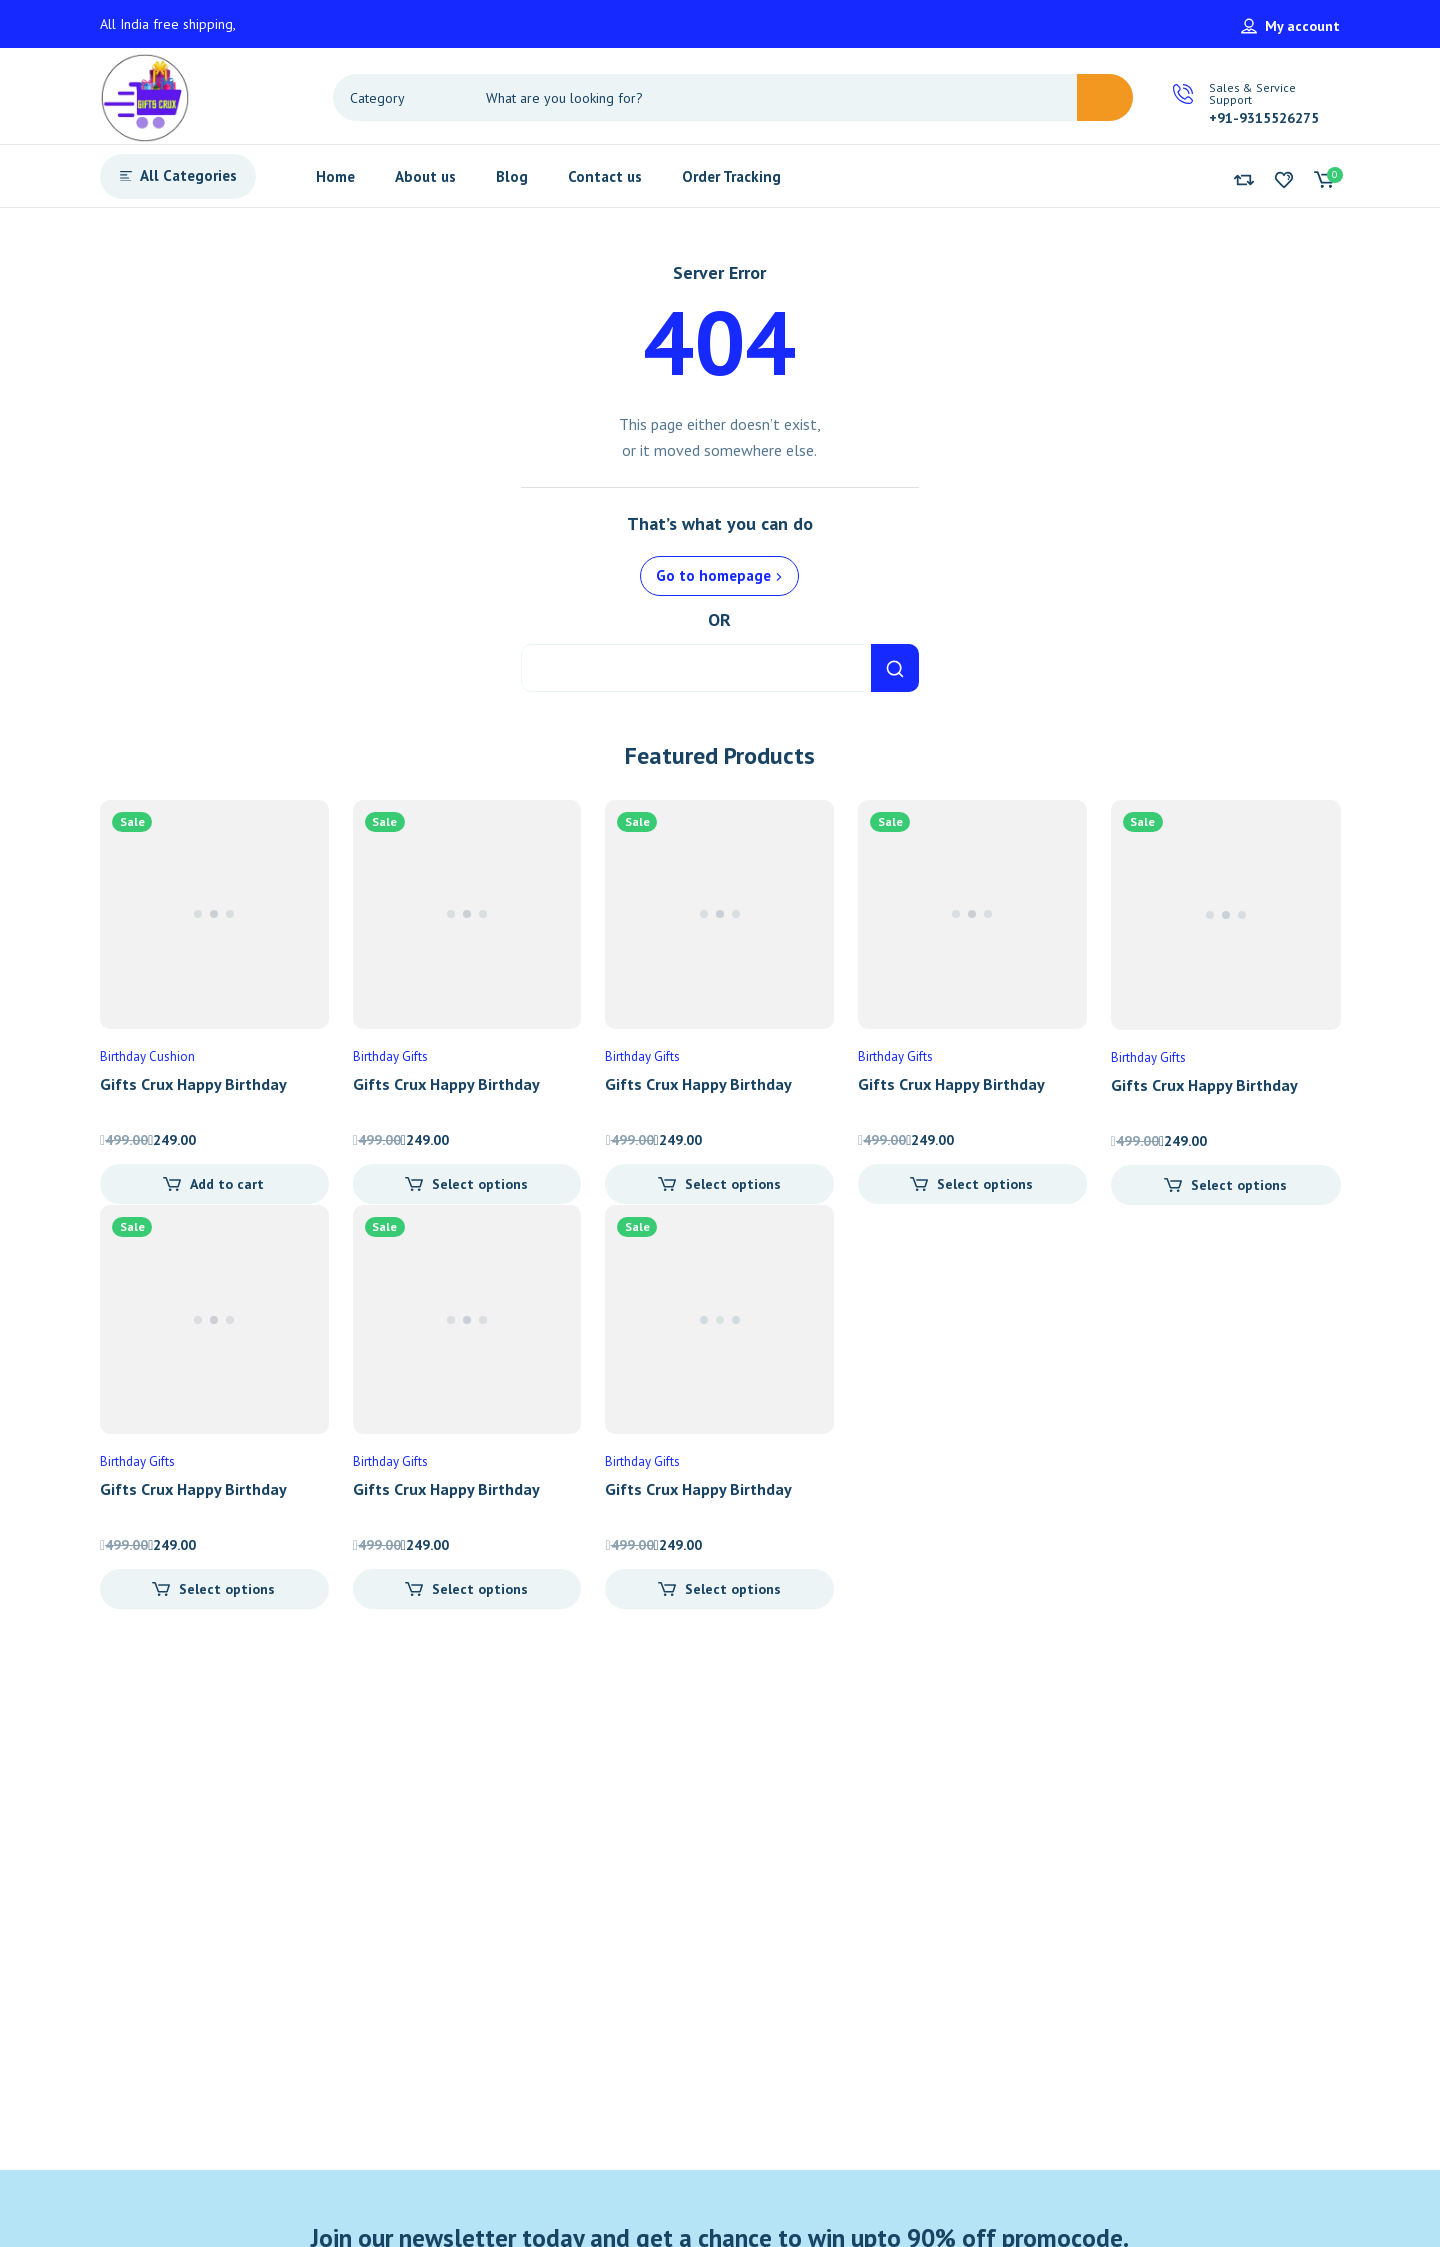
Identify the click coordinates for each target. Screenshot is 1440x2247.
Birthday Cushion (147, 1056)
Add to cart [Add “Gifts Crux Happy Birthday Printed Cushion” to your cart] (227, 1184)
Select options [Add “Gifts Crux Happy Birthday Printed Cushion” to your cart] (480, 1184)
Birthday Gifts (390, 1056)
